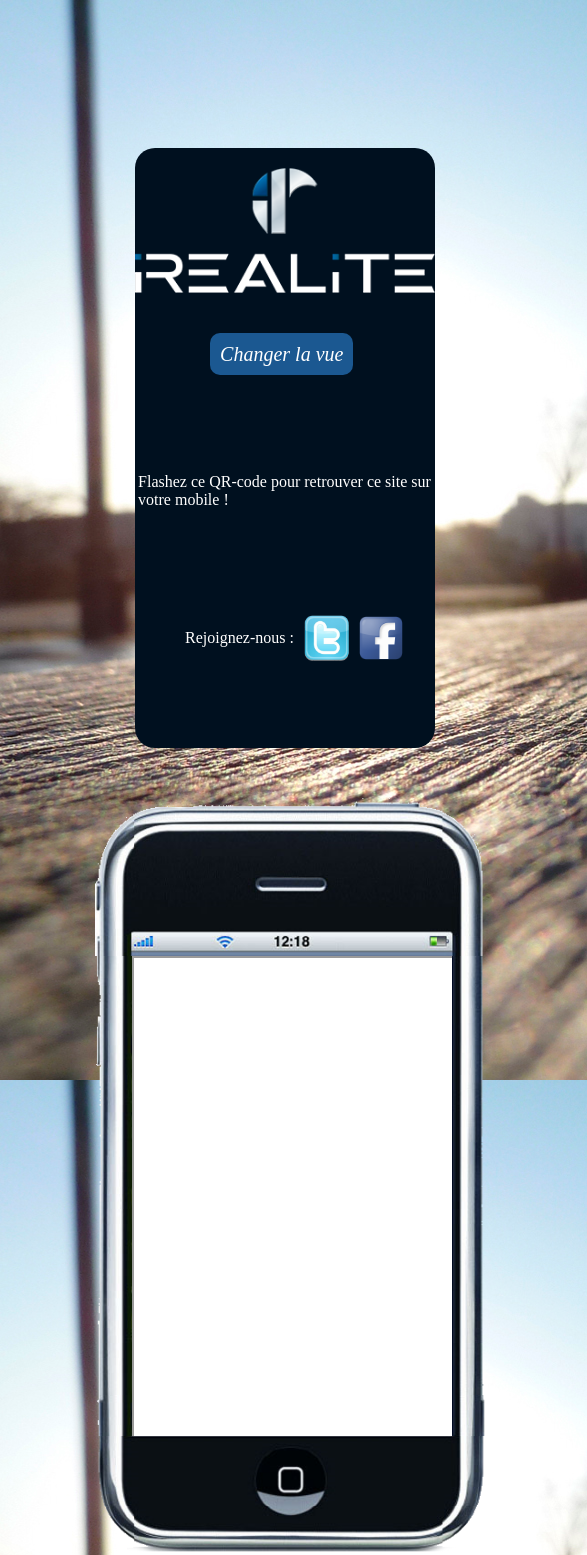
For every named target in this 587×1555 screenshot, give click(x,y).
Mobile (294, 1198)
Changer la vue (281, 354)
